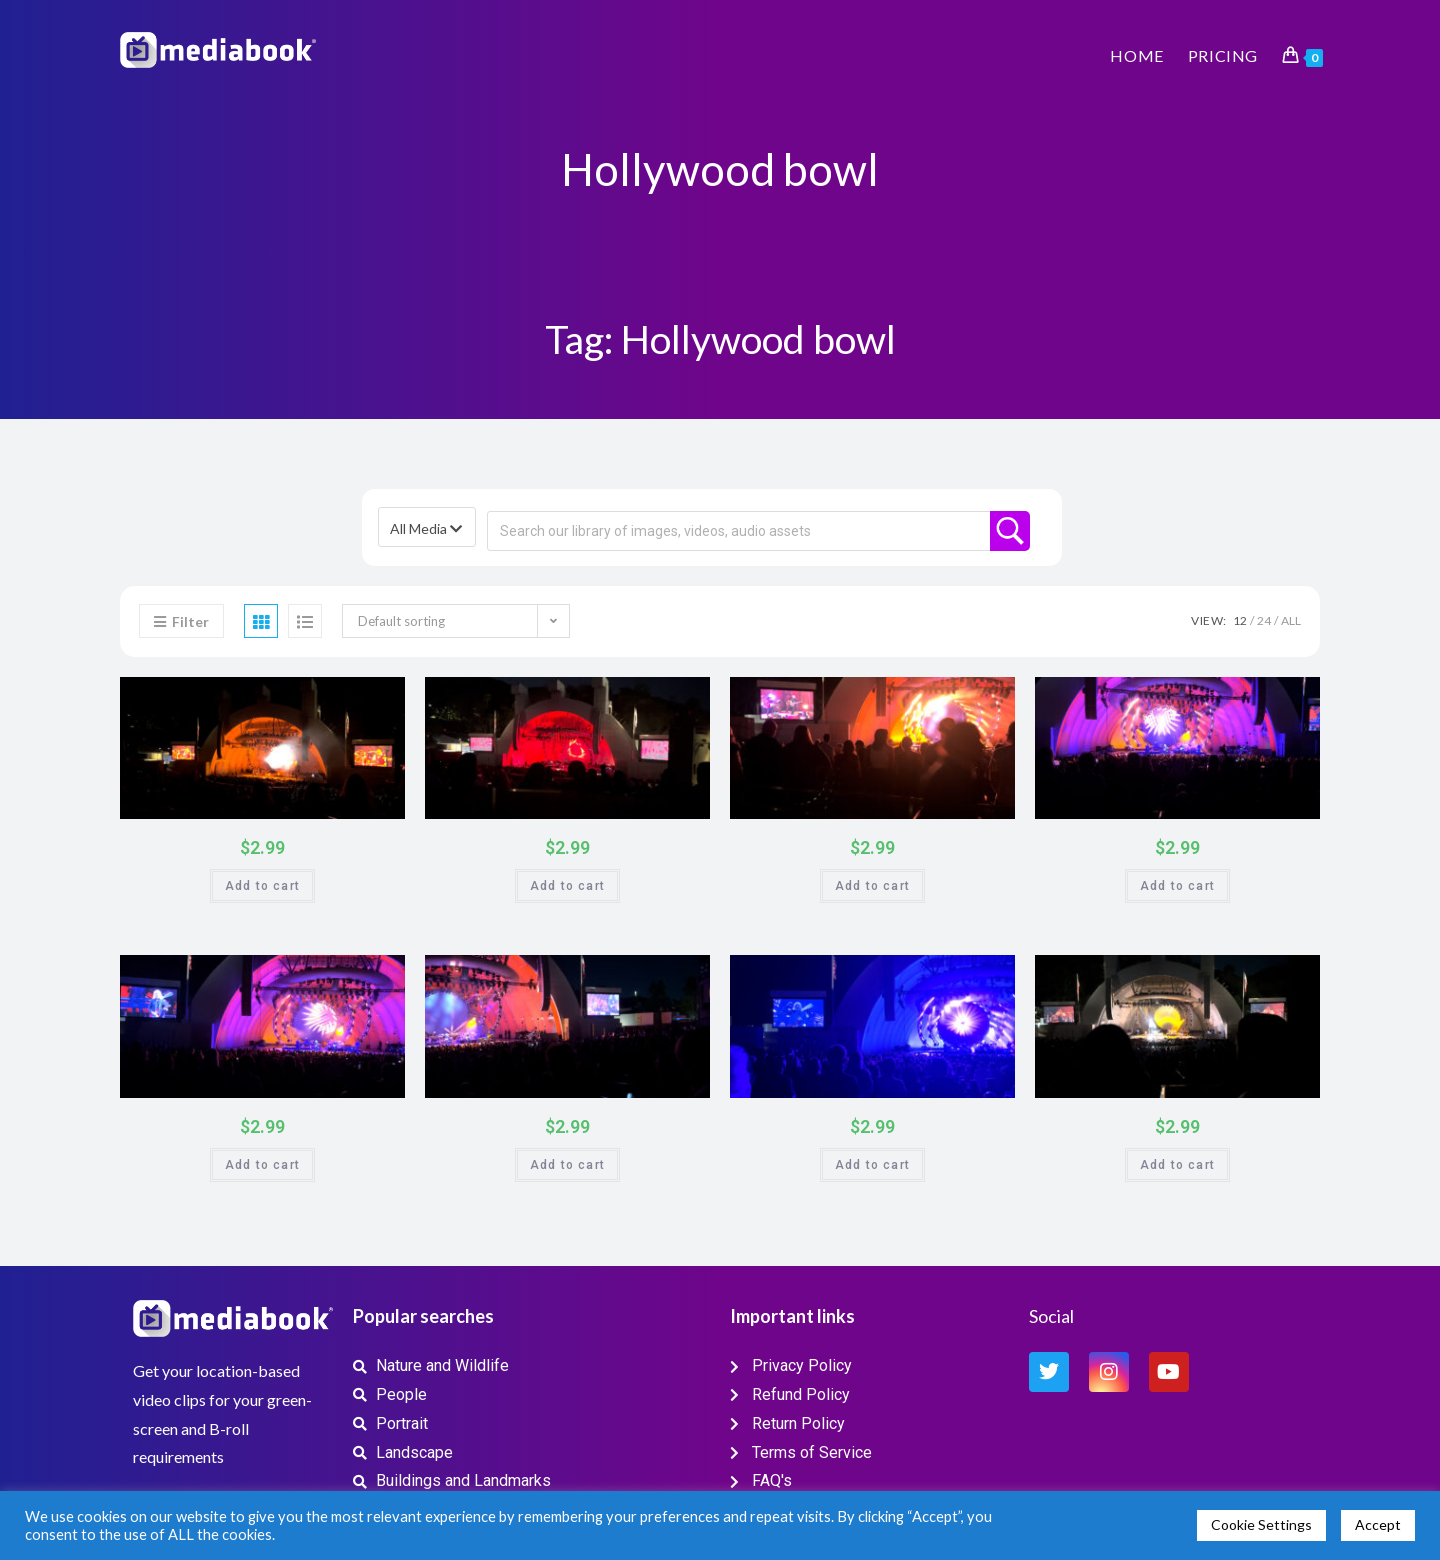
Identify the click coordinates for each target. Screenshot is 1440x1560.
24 (1264, 620)
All (1291, 620)
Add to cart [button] (262, 886)
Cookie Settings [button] (1261, 1524)
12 (1240, 620)
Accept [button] (1378, 1524)
